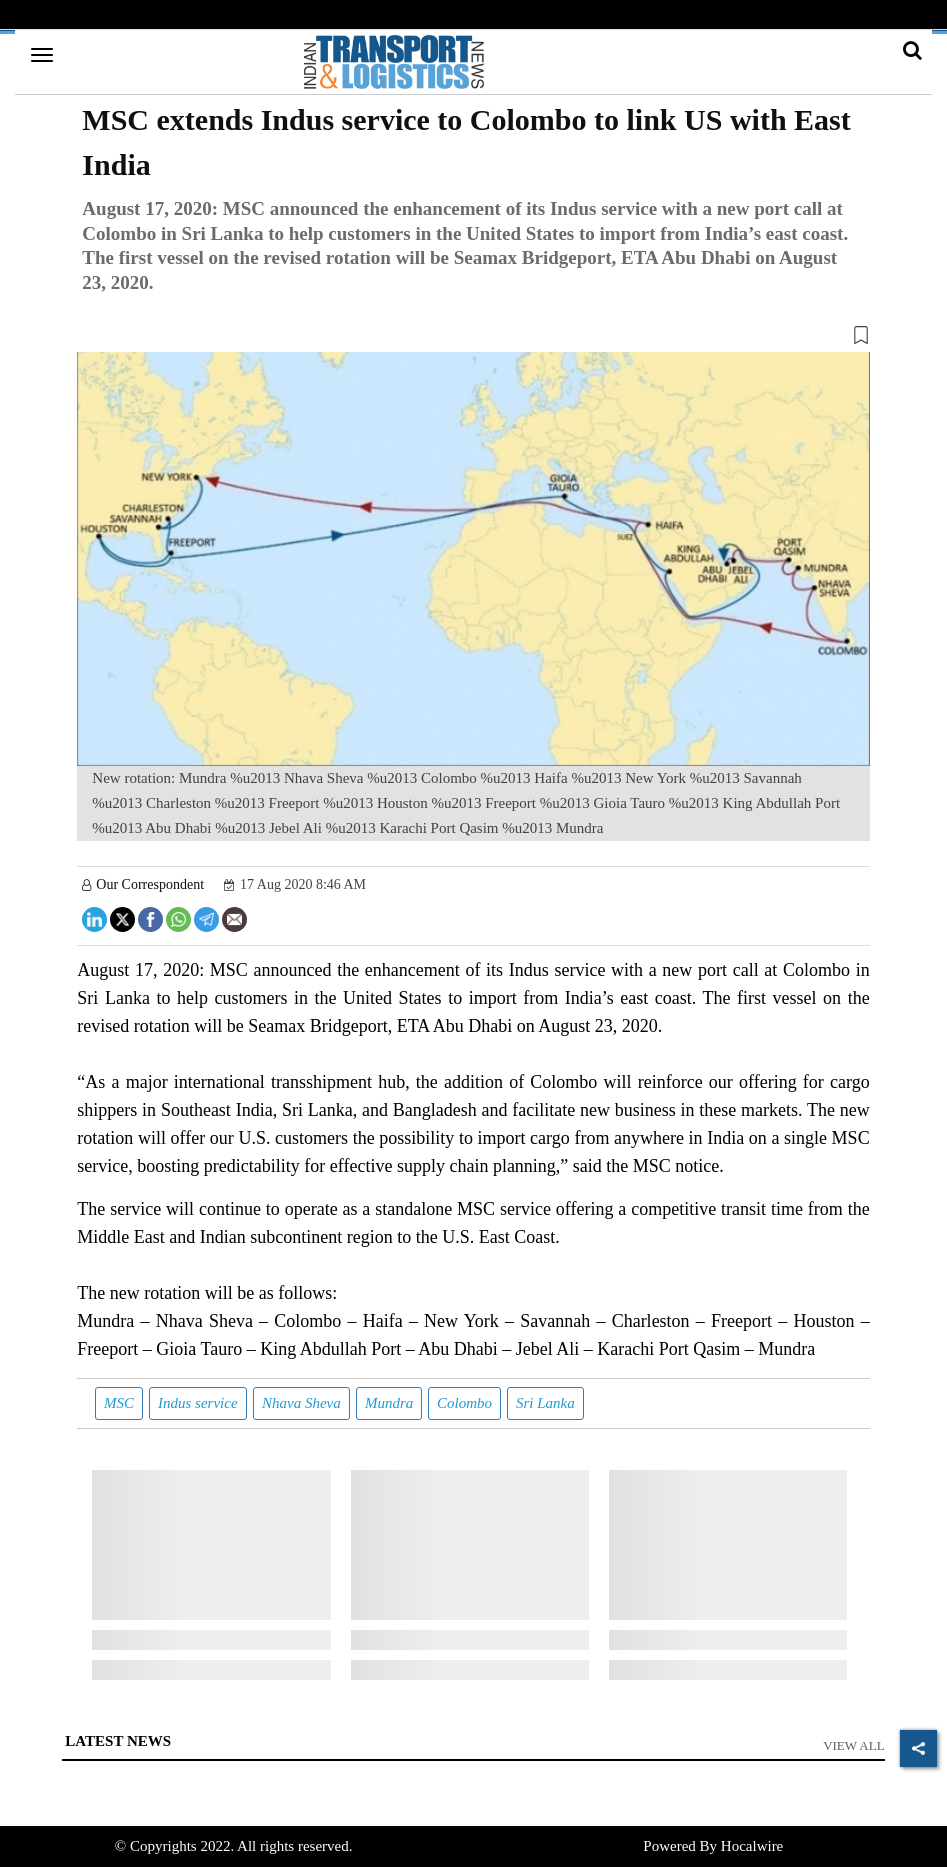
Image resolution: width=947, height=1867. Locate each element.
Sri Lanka (545, 1403)
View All (854, 1745)
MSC (119, 1403)
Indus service (198, 1403)
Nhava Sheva (301, 1403)
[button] (473, 339)
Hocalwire (752, 1846)
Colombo (464, 1403)
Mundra (389, 1403)
